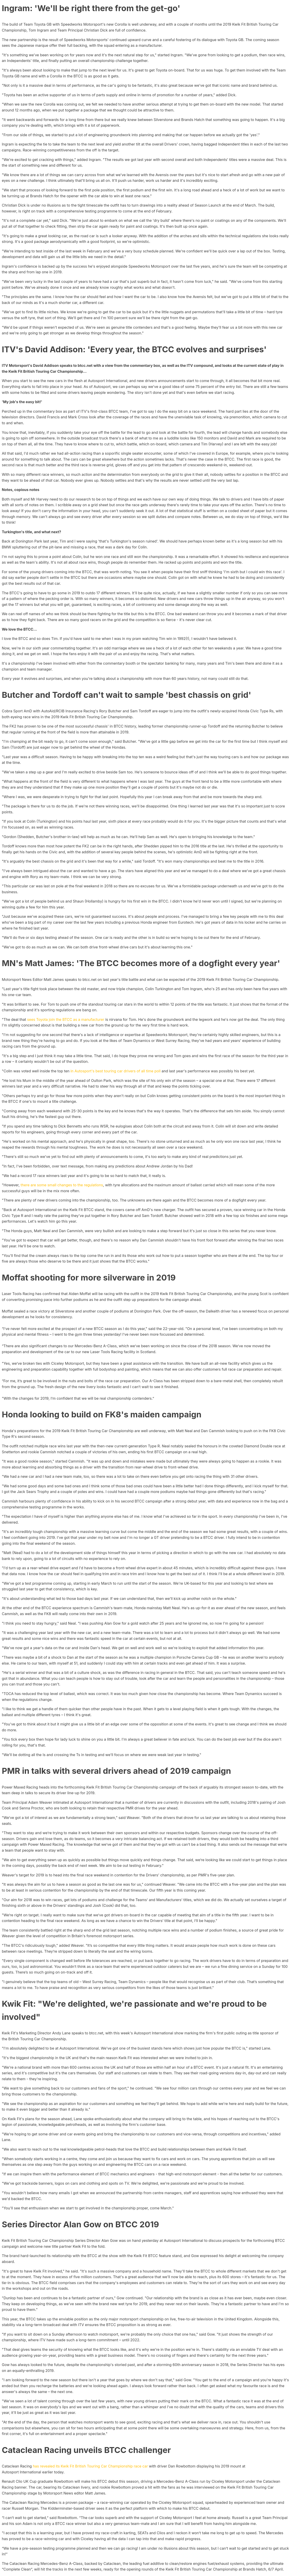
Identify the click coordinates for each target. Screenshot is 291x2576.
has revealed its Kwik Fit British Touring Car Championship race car (90, 2466)
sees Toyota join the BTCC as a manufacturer (65, 1019)
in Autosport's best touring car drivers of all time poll (115, 1071)
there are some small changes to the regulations (62, 1185)
